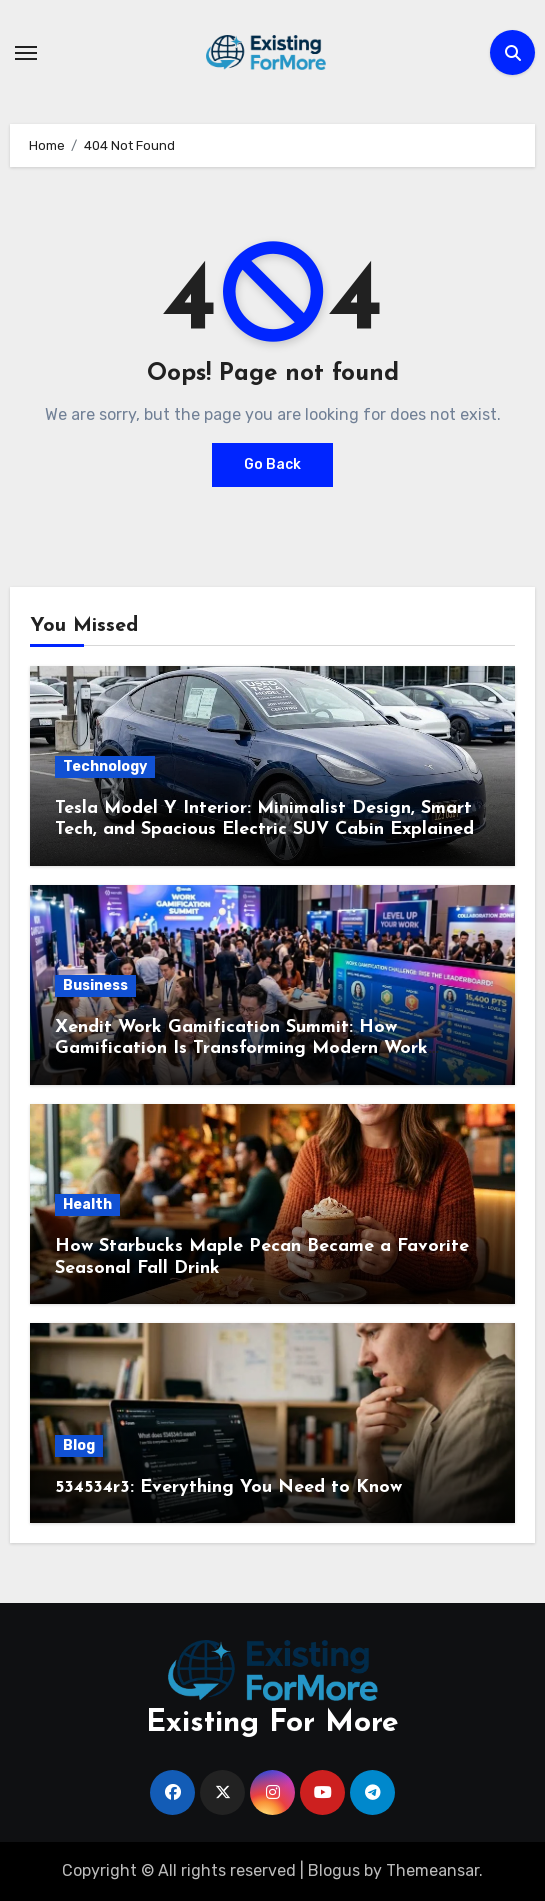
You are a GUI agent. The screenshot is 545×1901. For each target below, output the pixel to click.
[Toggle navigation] (26, 53)
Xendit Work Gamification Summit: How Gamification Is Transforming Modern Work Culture (241, 1049)
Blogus (334, 1870)
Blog (79, 1445)
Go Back (272, 464)
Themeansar (432, 1870)
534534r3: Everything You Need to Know (228, 1487)
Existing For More (272, 1723)
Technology (105, 766)
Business (95, 985)
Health (87, 1204)
